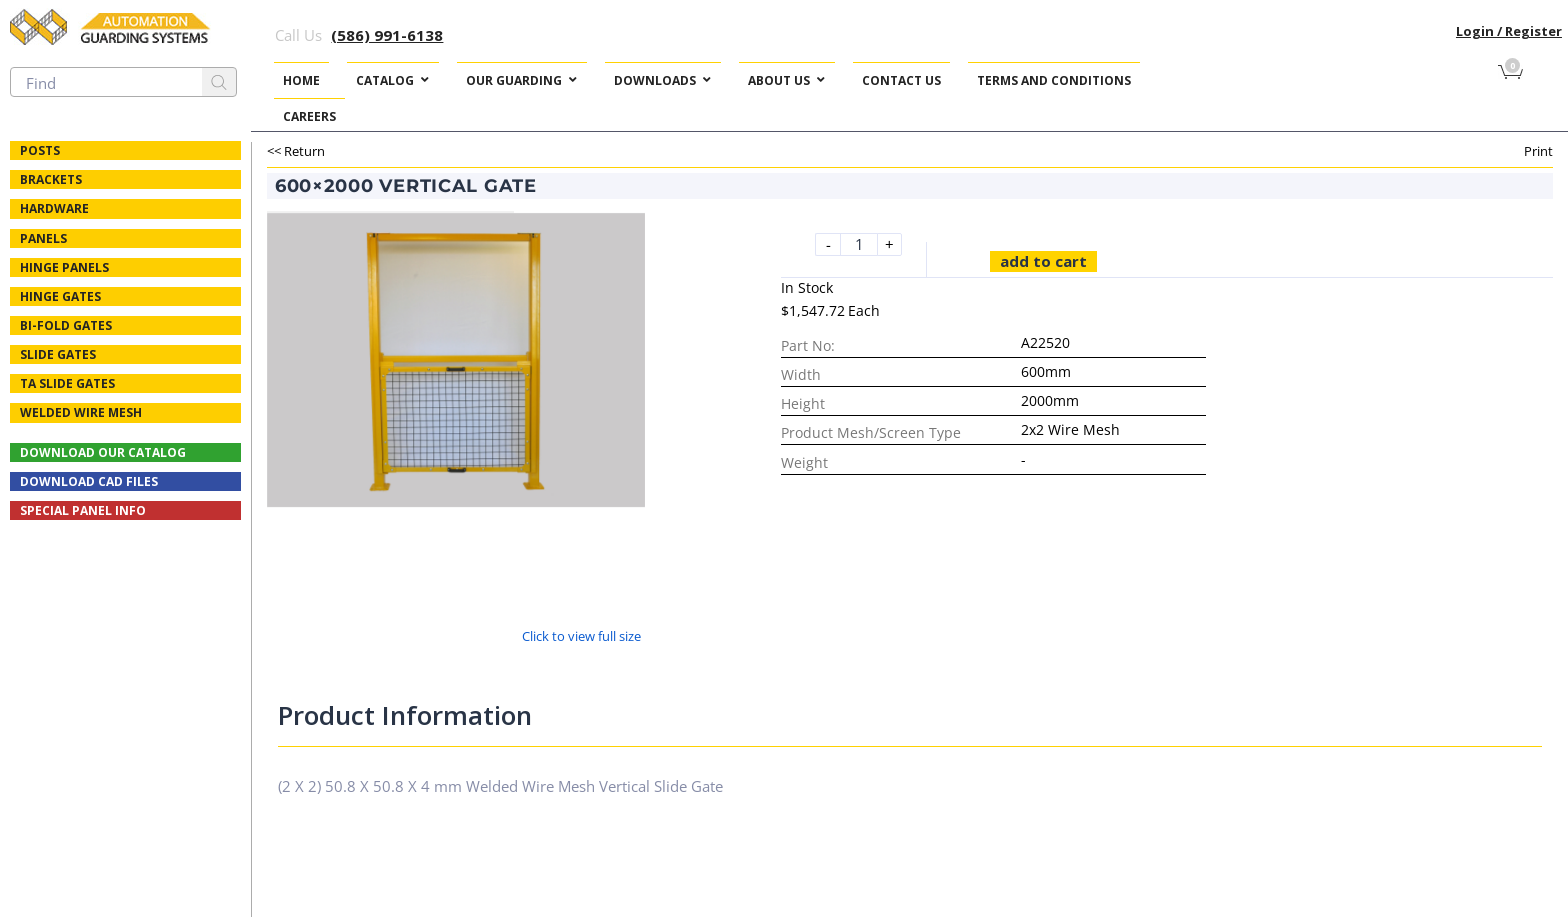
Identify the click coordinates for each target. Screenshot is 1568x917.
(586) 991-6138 (387, 35)
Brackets (51, 179)
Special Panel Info (83, 510)
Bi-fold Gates (66, 325)
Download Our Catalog (103, 452)
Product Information (405, 715)
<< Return (296, 151)
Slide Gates (58, 354)
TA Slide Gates (67, 383)
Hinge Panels (64, 267)
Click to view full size (581, 636)
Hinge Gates (60, 296)
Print (1538, 151)
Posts (40, 150)
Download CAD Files (89, 481)
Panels (43, 238)
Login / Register (1509, 31)
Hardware (54, 208)
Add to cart (1043, 261)
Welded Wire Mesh (81, 412)
